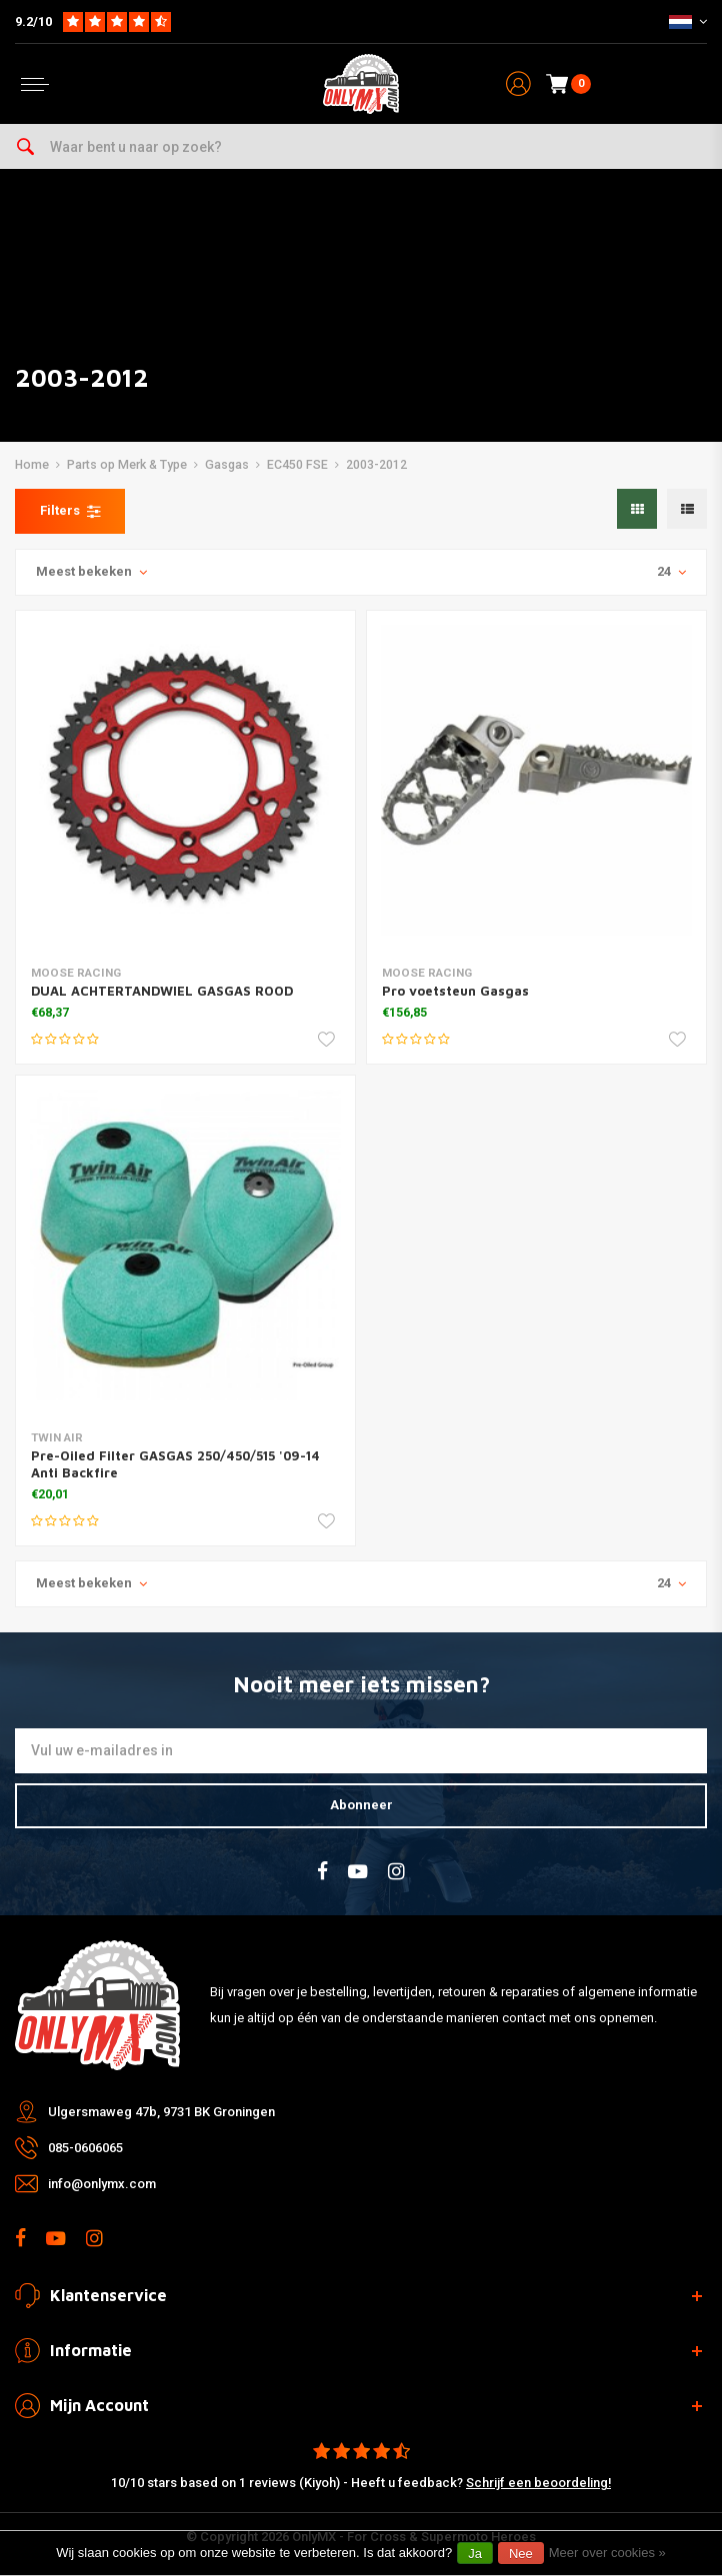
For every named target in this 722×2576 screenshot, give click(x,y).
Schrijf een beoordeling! (538, 2482)
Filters (70, 511)
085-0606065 (85, 2147)
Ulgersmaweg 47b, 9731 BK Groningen (161, 2111)
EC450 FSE (297, 465)
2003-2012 (376, 465)
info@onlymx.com (102, 2183)
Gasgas (227, 465)
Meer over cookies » (607, 2552)
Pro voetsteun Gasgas (455, 991)
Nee (521, 2553)
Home (32, 465)
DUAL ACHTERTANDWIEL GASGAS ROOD (162, 991)
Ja (475, 2553)
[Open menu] (35, 84)
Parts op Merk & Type (127, 465)
